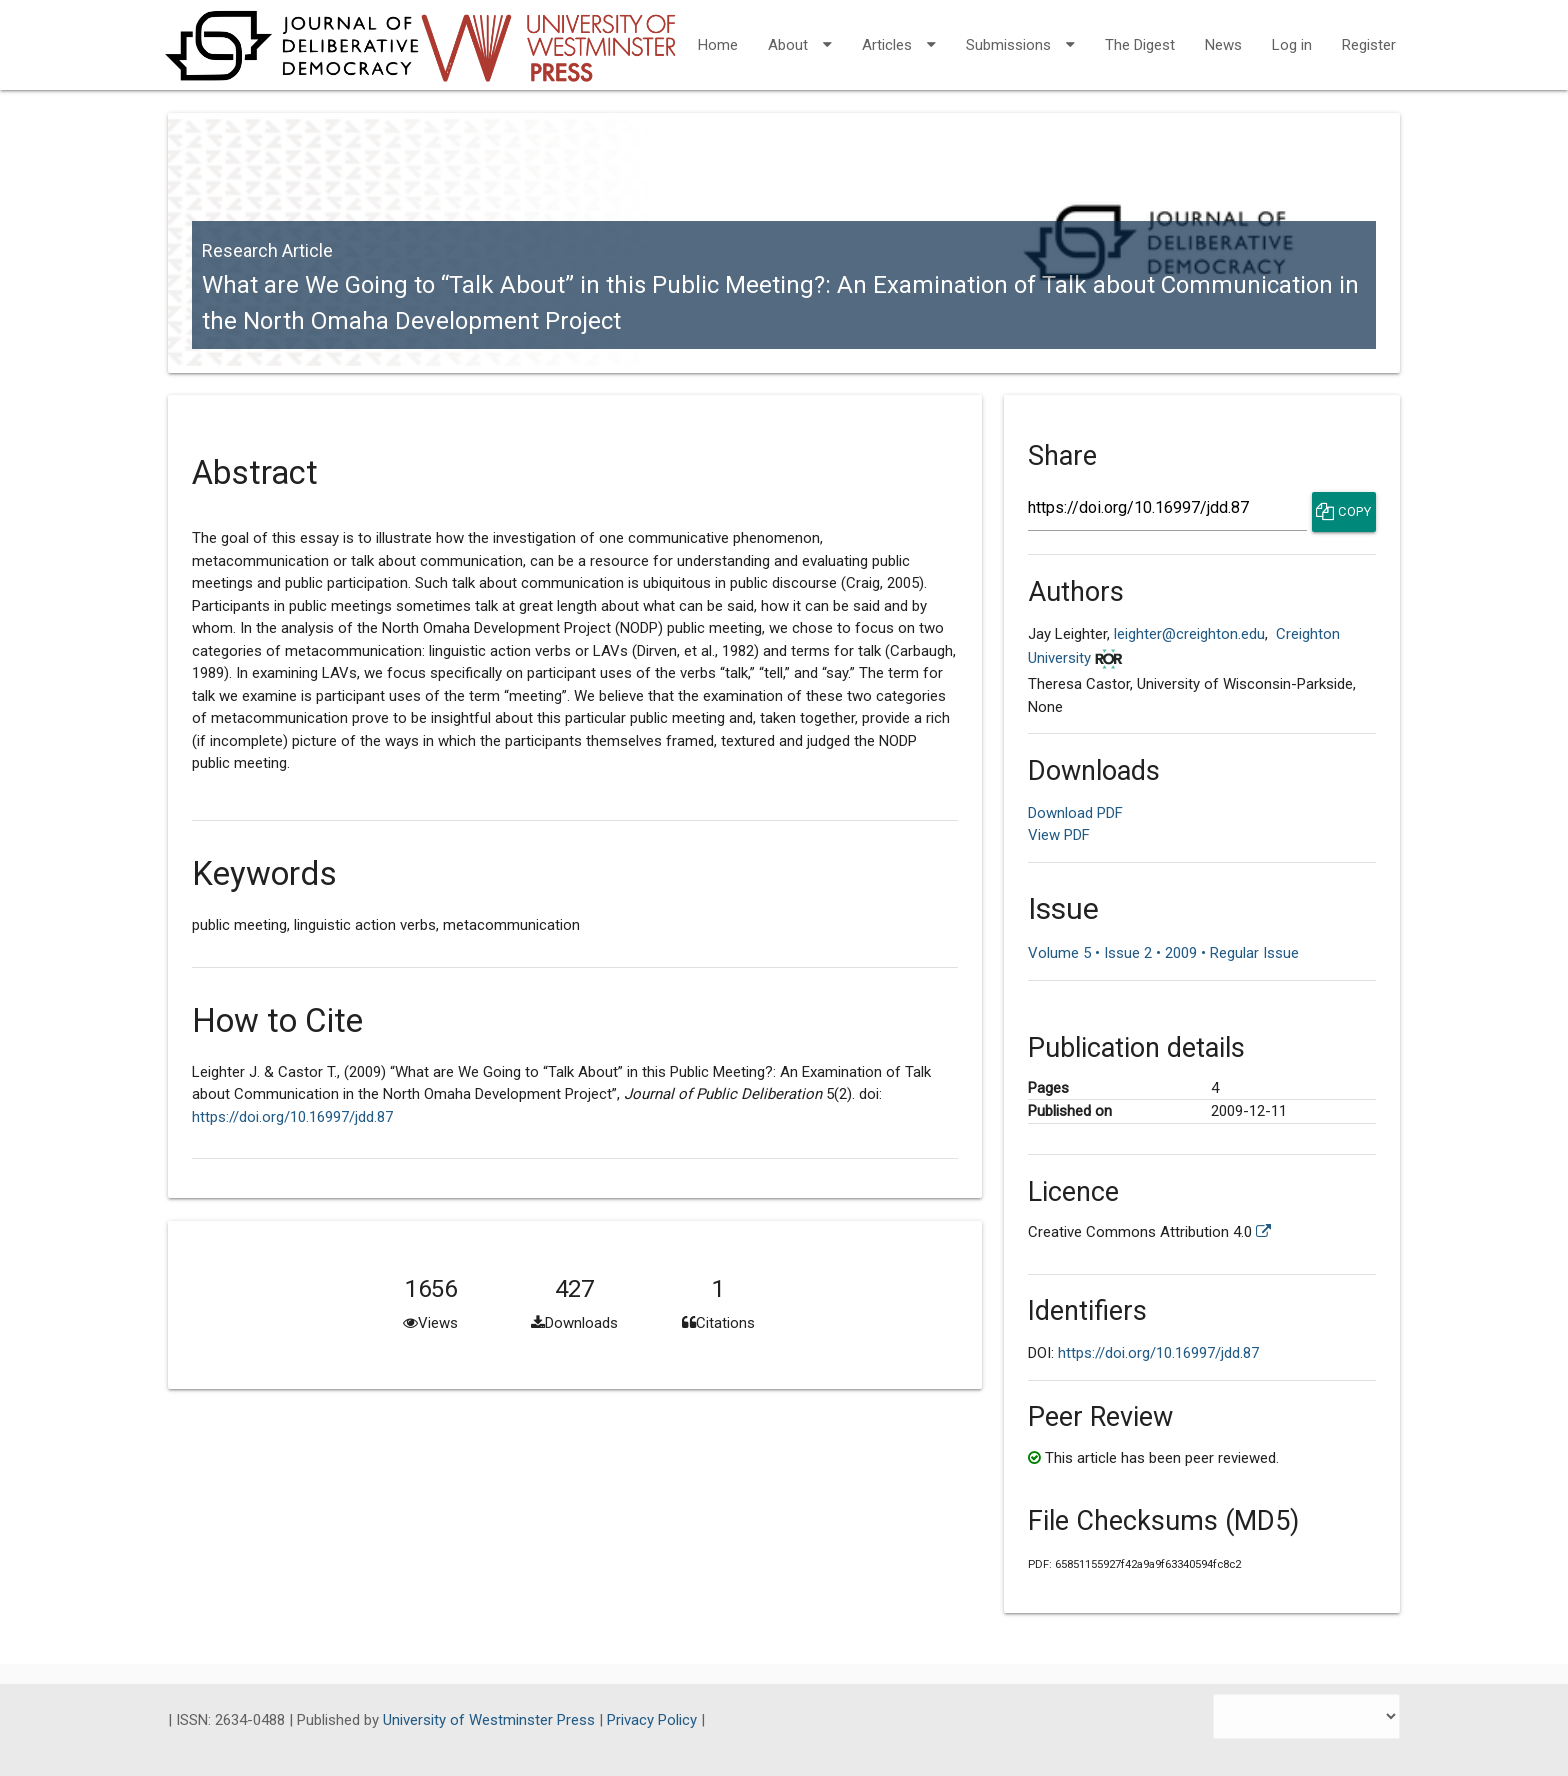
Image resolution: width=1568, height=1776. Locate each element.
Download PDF (1075, 813)
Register (1369, 45)
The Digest (1140, 45)
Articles (899, 32)
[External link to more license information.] (1263, 1232)
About (800, 32)
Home (718, 45)
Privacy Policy (654, 1720)
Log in (1292, 45)
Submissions (1020, 32)
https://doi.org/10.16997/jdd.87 (292, 1117)
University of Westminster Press (491, 1720)
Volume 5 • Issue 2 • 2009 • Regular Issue (1163, 953)
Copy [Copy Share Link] (1343, 512)
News (1223, 45)
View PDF (1059, 835)
